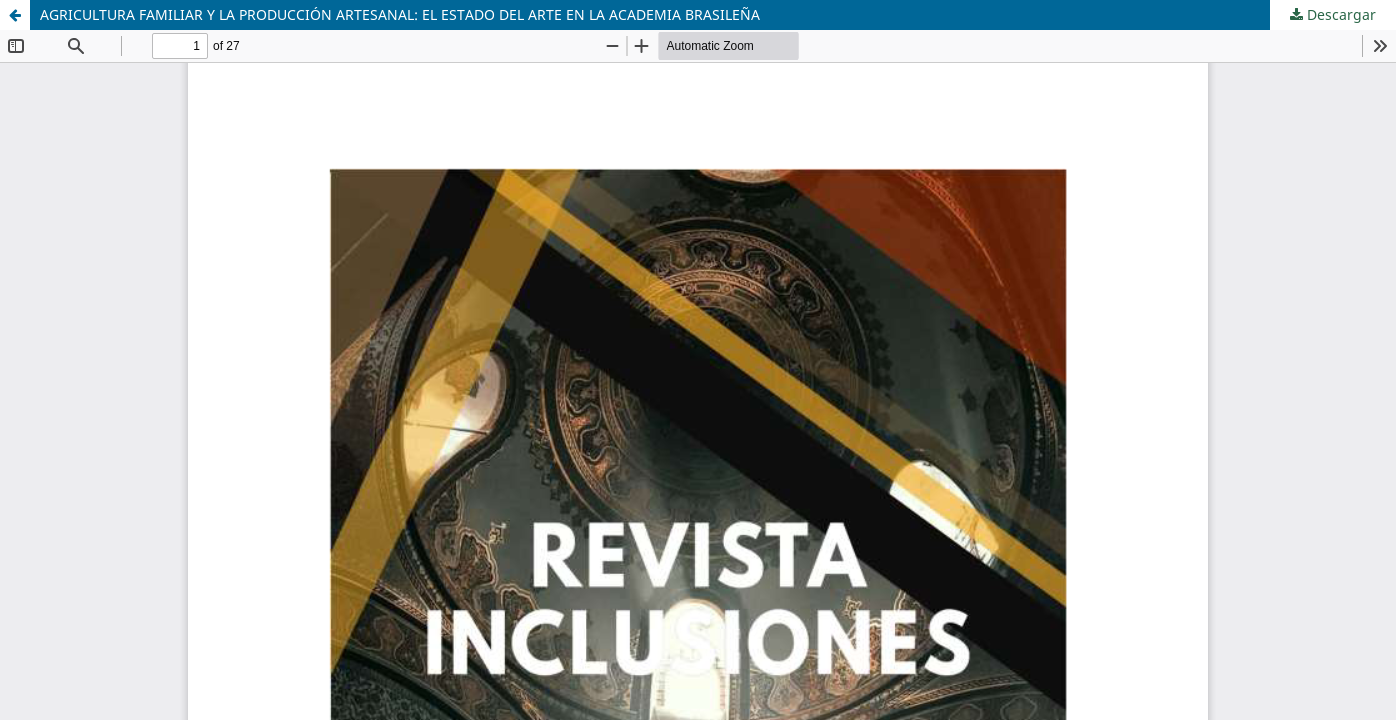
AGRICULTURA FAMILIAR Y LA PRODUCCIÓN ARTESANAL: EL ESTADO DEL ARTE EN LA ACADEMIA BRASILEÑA (400, 14)
